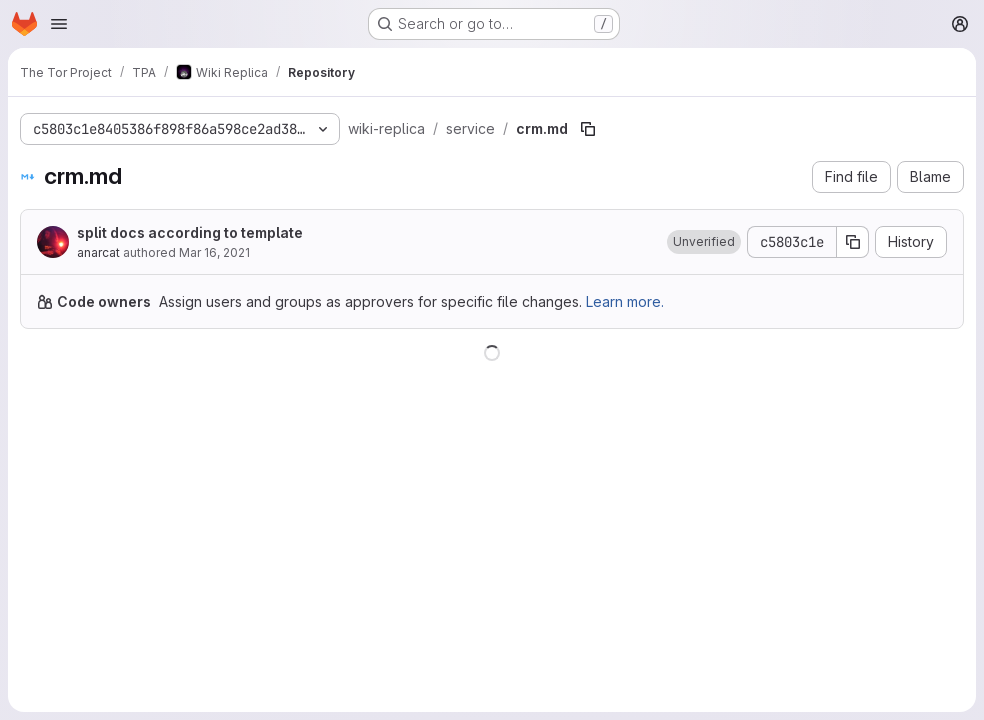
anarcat (98, 252)
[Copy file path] (588, 129)
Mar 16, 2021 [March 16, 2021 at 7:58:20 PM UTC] (214, 252)
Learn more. (625, 301)
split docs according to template (190, 232)
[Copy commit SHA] (853, 242)
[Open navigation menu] (59, 24)
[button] (704, 242)
